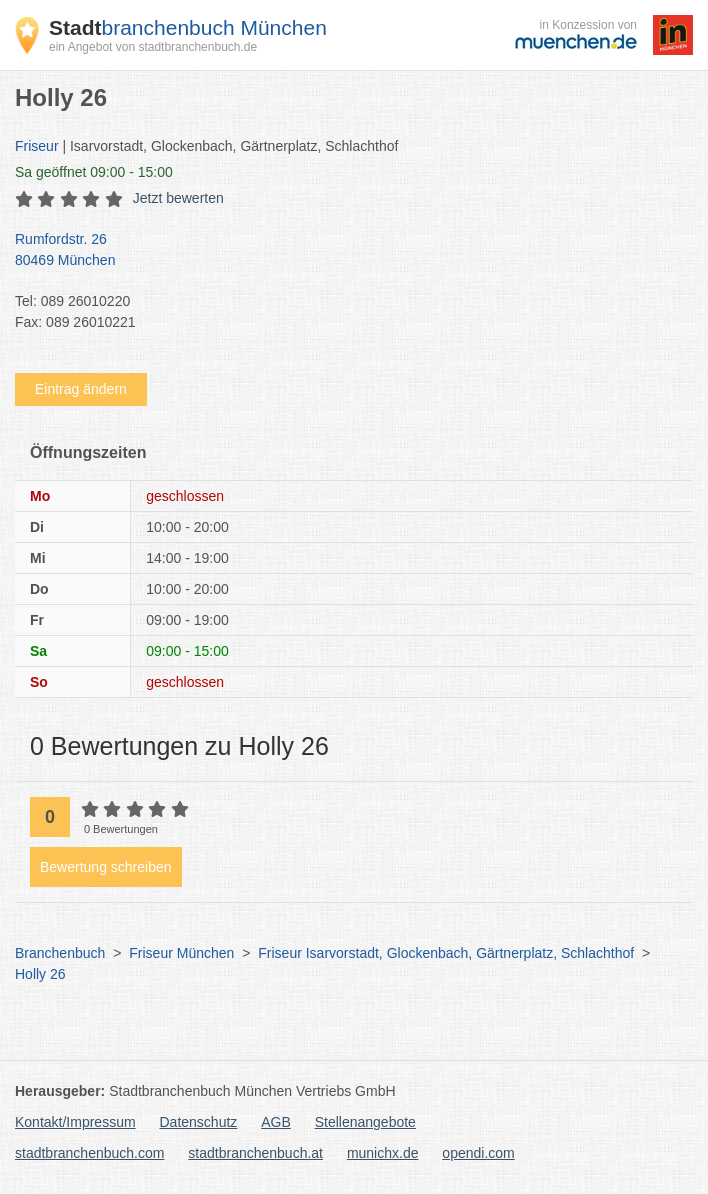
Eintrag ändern (81, 389)
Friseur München (181, 953)
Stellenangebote (365, 1122)
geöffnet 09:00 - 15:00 (94, 172)
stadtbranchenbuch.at (255, 1153)
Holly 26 (40, 974)
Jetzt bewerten (178, 198)
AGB (276, 1122)
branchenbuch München (188, 27)
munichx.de (383, 1153)
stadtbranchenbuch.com (89, 1153)
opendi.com (478, 1153)
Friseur (37, 146)
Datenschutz (199, 1122)
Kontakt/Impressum (75, 1122)
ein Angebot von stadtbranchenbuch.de (153, 47)
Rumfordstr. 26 (344, 251)
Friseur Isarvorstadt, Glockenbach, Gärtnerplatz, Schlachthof (446, 953)
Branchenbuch (60, 953)
